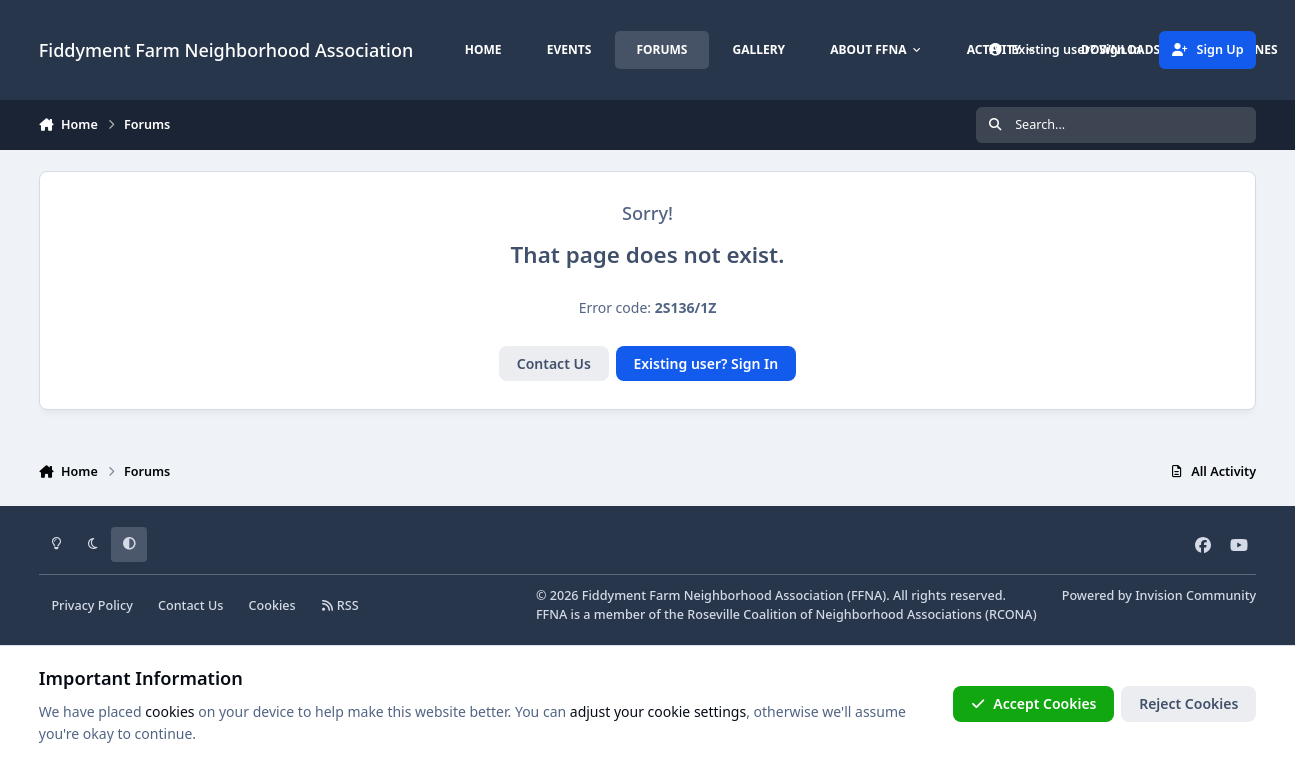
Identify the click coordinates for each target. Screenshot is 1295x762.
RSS (340, 605)
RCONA (1011, 614)
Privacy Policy (91, 605)
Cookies (272, 605)
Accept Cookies (1034, 703)
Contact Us (554, 363)
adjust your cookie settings (658, 711)
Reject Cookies (1188, 703)
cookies (169, 711)
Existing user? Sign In (705, 363)
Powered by (1159, 595)
